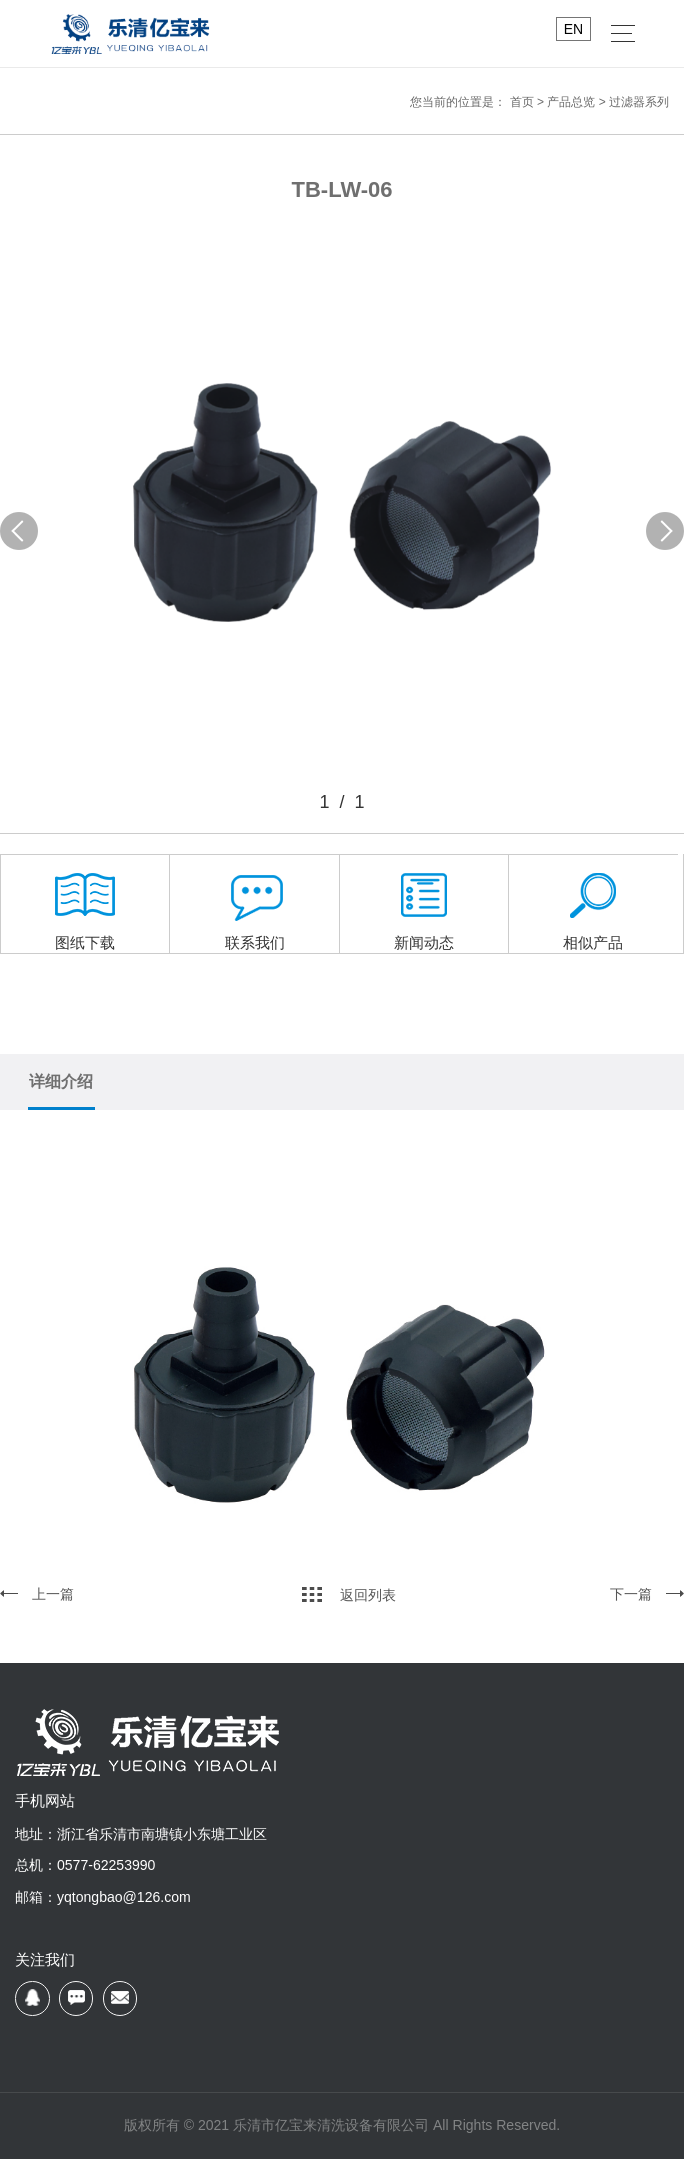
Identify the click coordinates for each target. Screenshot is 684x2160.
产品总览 (571, 102)
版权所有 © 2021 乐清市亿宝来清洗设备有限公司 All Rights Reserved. (342, 2126)
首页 (522, 102)
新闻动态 (424, 918)
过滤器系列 (639, 102)
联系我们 (255, 918)
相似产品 (593, 918)
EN (573, 29)
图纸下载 (85, 918)
